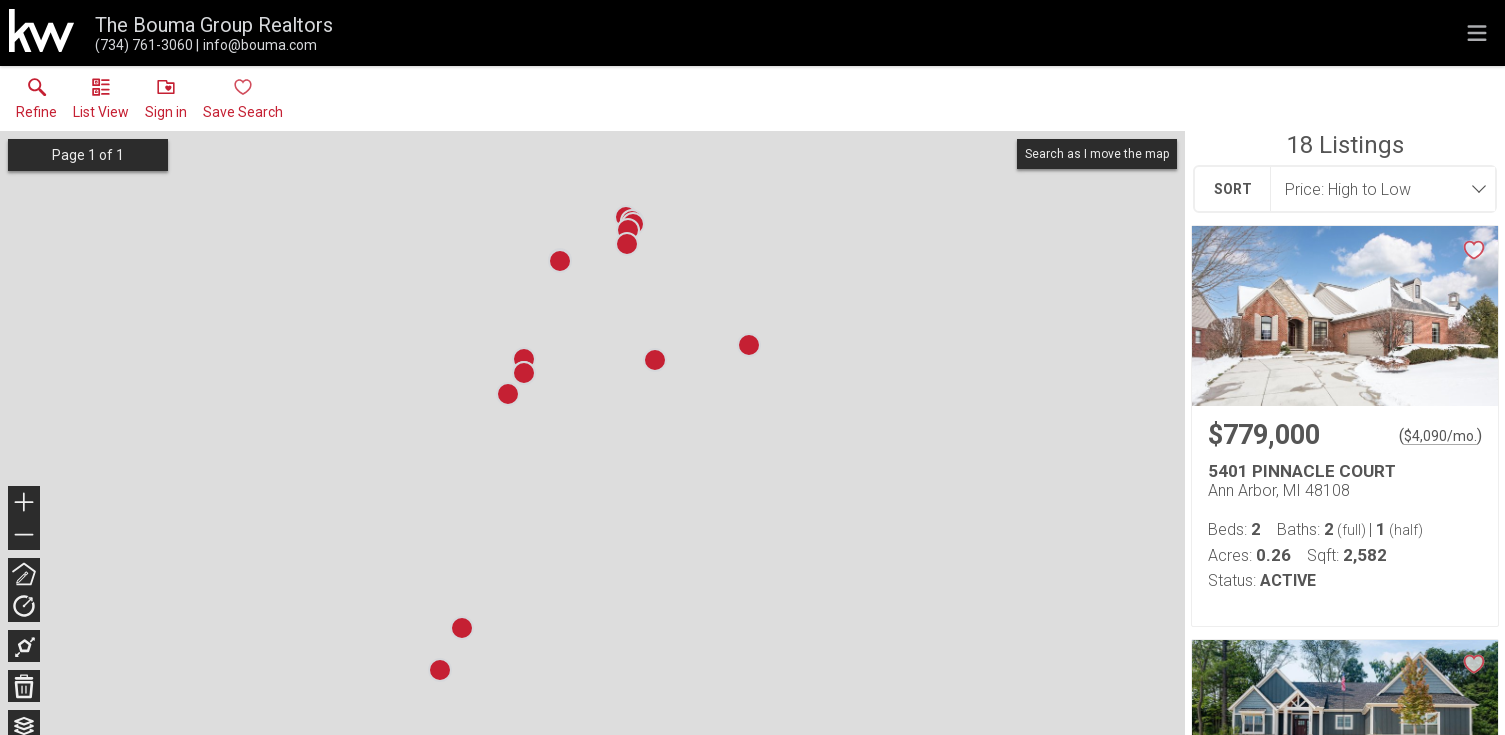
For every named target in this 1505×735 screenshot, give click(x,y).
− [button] (24, 535)
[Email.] (256, 45)
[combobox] (1377, 189)
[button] (101, 103)
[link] (36, 103)
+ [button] (24, 504)
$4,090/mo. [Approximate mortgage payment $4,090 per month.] (1440, 436)
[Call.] (144, 45)
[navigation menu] (1477, 33)
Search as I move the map (1097, 154)
